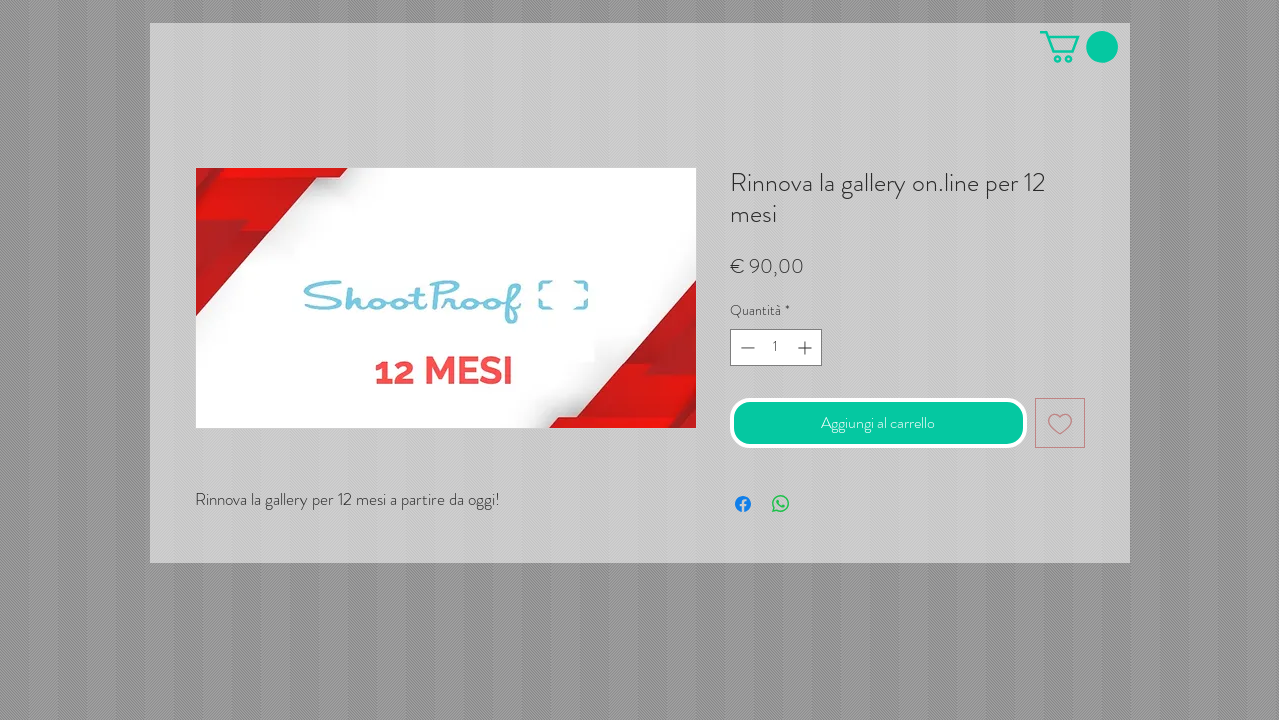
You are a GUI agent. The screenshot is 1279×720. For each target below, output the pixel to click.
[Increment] (806, 347)
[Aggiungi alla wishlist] (1060, 423)
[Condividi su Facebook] (743, 504)
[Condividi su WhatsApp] (781, 504)
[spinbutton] (776, 347)
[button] (1079, 47)
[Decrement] (745, 347)
